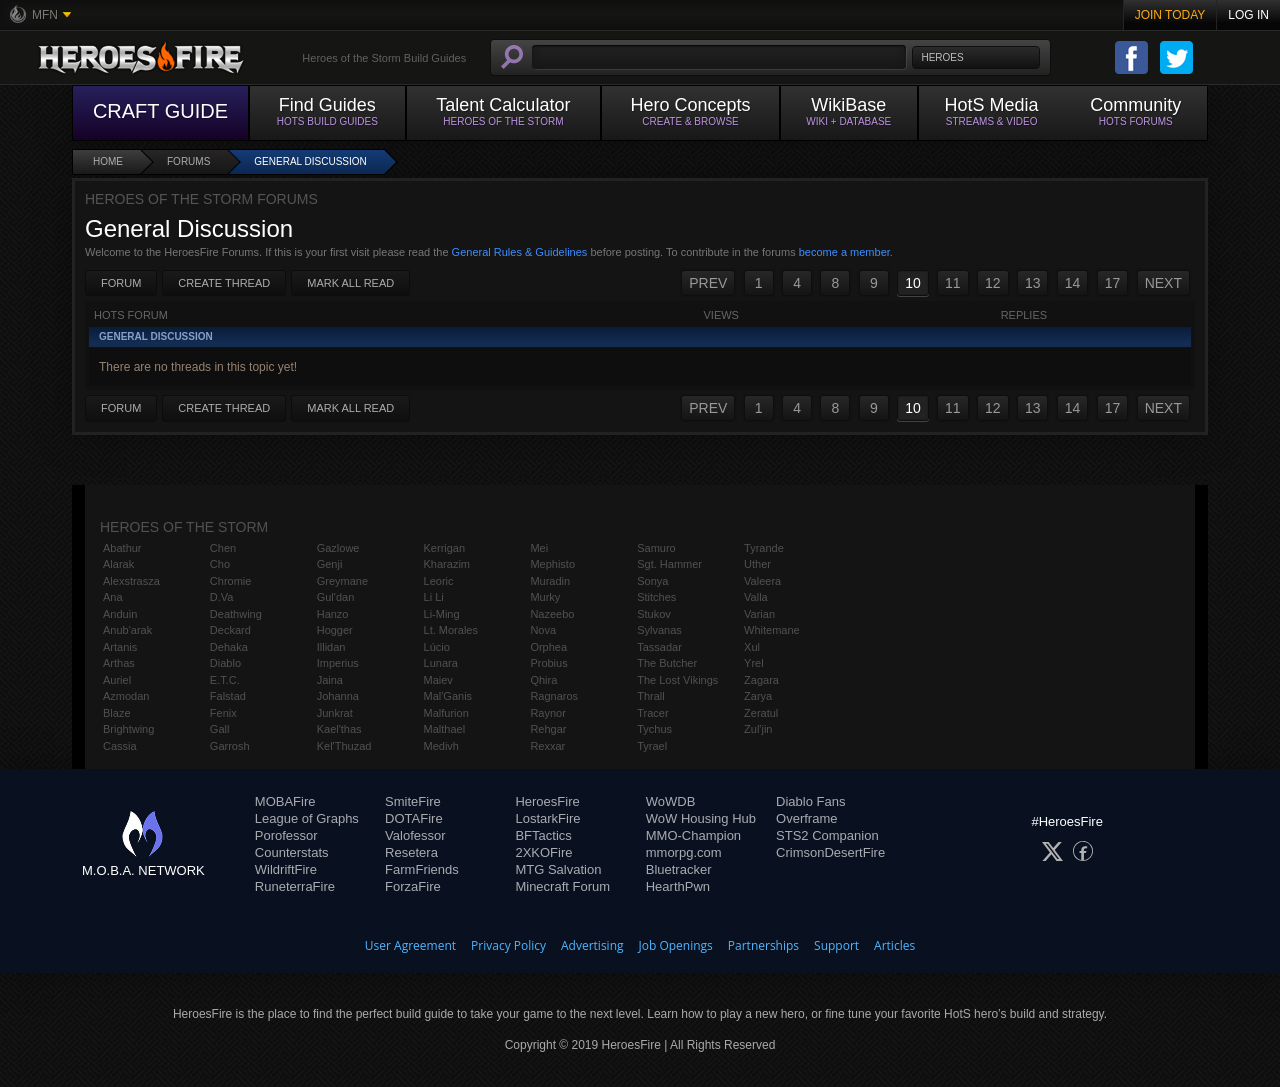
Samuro (656, 548)
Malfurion (446, 713)
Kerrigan (445, 548)
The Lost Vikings (677, 680)
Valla (756, 597)
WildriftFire (286, 869)
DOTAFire (414, 818)
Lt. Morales (451, 630)
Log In (1248, 15)
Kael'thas (339, 729)
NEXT (1163, 283)
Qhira (543, 680)
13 (1033, 283)
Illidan (331, 647)
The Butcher (667, 663)
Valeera (762, 581)
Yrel (754, 663)
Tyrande (764, 548)
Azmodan (126, 696)
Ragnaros (554, 696)
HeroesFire (547, 801)
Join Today (1170, 15)
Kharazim (447, 564)
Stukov (654, 614)
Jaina (330, 680)
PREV (708, 283)
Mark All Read (350, 283)
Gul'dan (336, 597)
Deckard (230, 630)
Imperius (338, 663)
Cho (220, 564)
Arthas (119, 663)
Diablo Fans (810, 801)
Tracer (652, 713)
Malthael (445, 729)
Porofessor (286, 835)
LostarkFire (547, 818)
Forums (188, 161)
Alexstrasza (131, 581)
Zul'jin (758, 729)
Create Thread (224, 283)
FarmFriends (422, 869)
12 (993, 283)
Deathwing (236, 614)
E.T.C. (225, 680)
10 (913, 283)
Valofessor (415, 835)
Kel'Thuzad (344, 746)
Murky (545, 597)
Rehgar (548, 729)
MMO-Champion (693, 835)
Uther (757, 564)
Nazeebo (552, 614)
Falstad (228, 696)
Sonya (652, 581)
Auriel (117, 680)
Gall (220, 729)
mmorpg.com (684, 852)
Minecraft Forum (562, 886)
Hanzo (333, 614)
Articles (894, 945)
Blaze (117, 713)
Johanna (338, 696)
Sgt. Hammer (669, 564)
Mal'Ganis (448, 696)
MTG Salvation (558, 869)
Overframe (806, 818)
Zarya (758, 696)
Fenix (223, 713)
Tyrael (652, 746)
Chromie (231, 581)
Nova (543, 630)
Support (836, 945)
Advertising (592, 945)
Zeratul (761, 713)
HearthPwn (678, 886)
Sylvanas (659, 630)
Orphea (548, 647)
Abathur (122, 548)
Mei (539, 548)
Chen (223, 548)
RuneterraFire (295, 886)
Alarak (118, 564)
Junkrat (335, 713)
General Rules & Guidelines (520, 252)
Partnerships (763, 945)
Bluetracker (679, 869)
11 (953, 283)
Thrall (651, 696)
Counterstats (292, 852)
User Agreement (410, 945)
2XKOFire (543, 852)
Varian (759, 614)
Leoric (439, 581)
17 (1113, 283)
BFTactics (543, 835)
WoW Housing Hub (701, 818)
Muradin (550, 581)
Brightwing (128, 729)
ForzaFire (413, 886)
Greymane (342, 581)
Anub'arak (127, 630)
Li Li (434, 597)
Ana (113, 597)
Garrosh (230, 746)
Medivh (441, 746)
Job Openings (676, 945)
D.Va (222, 597)
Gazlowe (338, 548)
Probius (548, 663)
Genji (330, 564)
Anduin (120, 614)
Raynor (547, 713)
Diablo (225, 663)
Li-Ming (442, 614)
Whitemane (772, 630)
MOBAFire (285, 801)
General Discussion (310, 161)
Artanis (120, 647)
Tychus (654, 729)
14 (1073, 283)
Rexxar (547, 746)
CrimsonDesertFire (830, 852)
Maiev (438, 680)
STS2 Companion (827, 835)
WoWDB (671, 801)
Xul (752, 647)
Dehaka (229, 647)
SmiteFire (413, 801)
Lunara (441, 663)
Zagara (761, 680)
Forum (121, 283)
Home (108, 161)
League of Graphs (307, 818)
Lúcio (437, 647)
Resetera (411, 852)
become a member (844, 252)
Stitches (656, 597)
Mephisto (552, 564)
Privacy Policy (508, 945)
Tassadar (659, 647)
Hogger (335, 630)
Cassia (120, 746)
